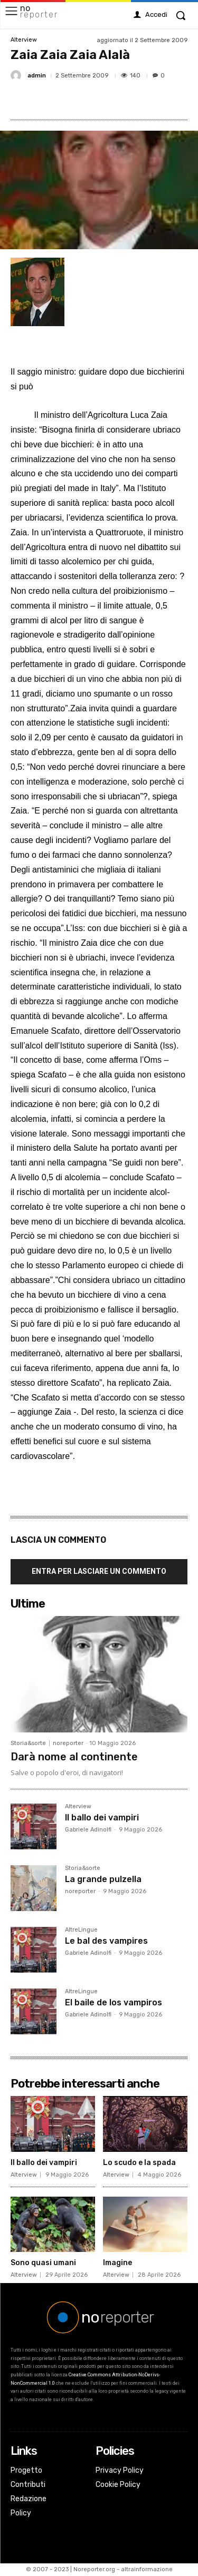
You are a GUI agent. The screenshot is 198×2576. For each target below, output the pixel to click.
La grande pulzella (103, 1879)
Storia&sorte (28, 1743)
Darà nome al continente (74, 1756)
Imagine (117, 2262)
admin (36, 76)
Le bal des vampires (106, 1941)
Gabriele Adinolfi (88, 1829)
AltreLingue (81, 1930)
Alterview (24, 40)
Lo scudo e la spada (139, 2162)
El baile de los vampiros (113, 2002)
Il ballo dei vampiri (102, 1818)
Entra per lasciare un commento (99, 1571)
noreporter (68, 1743)
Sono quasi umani (43, 2262)
